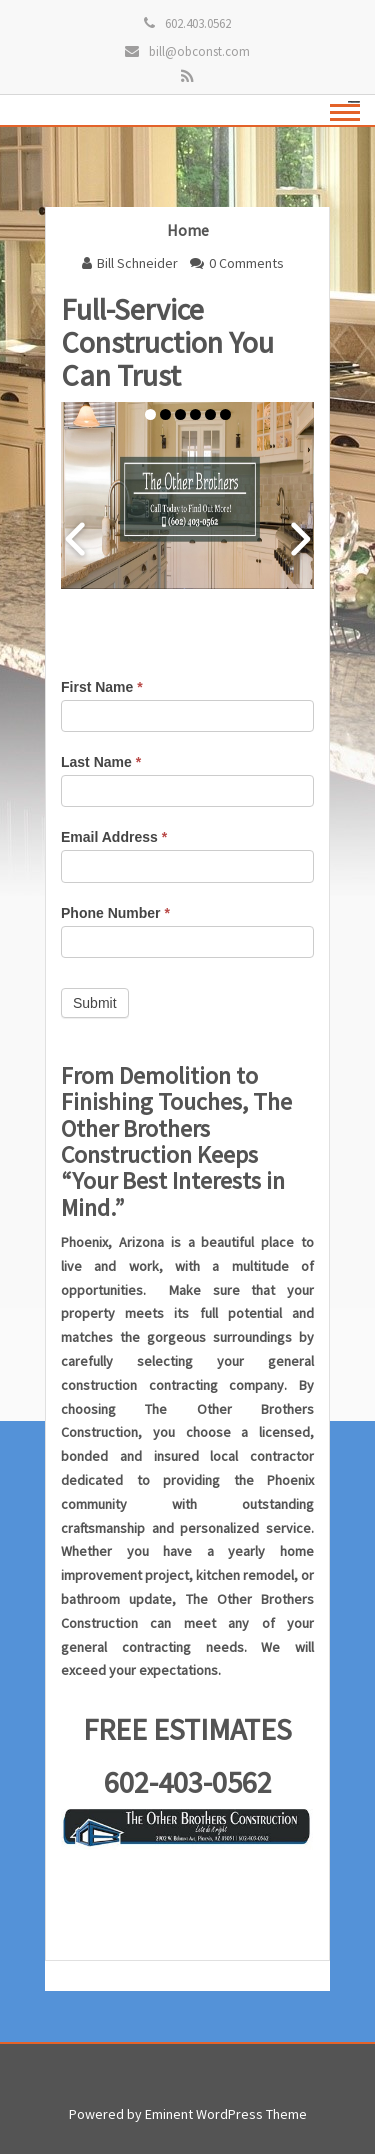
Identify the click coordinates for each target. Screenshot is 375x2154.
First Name (102, 687)
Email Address (114, 837)
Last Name (101, 762)
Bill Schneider (137, 263)
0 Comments (246, 263)
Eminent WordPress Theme (226, 2114)
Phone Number (115, 913)
